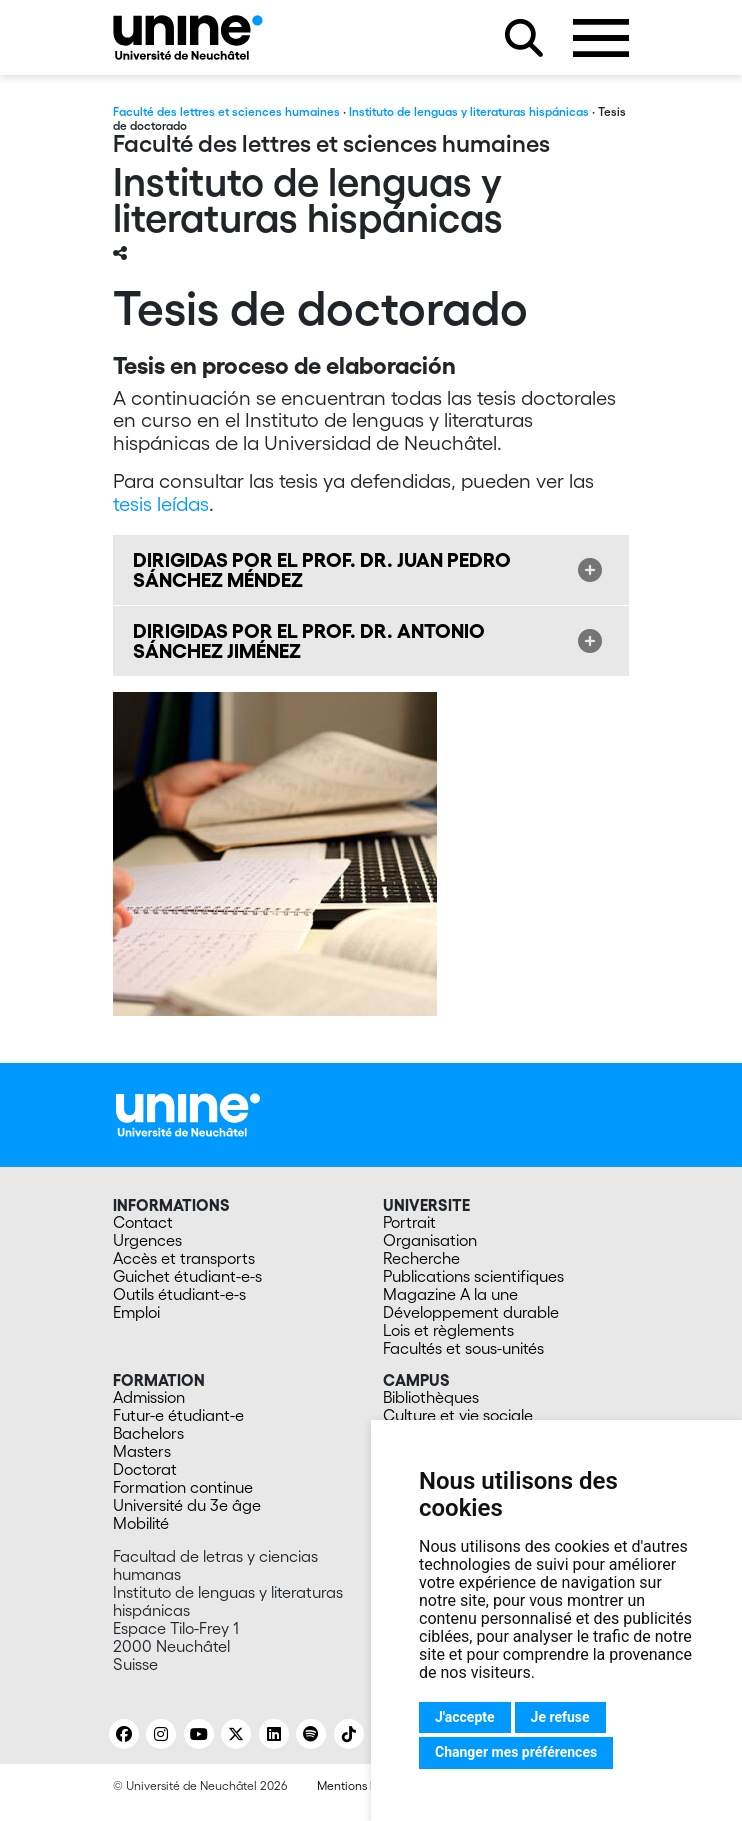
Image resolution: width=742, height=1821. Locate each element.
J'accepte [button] (465, 1717)
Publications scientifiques (473, 1276)
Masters (142, 1451)
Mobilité (141, 1523)
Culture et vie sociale (458, 1415)
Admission (149, 1397)
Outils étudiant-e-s (179, 1294)
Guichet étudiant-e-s (187, 1276)
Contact (143, 1222)
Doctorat (145, 1469)
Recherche (421, 1258)
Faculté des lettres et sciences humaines (226, 111)
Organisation (430, 1240)
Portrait (409, 1222)
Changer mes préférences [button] (516, 1752)
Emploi (136, 1312)
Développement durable (471, 1312)
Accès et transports (184, 1258)
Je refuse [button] (560, 1717)
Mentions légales (363, 1785)
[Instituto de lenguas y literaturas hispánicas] (188, 37)
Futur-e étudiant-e (178, 1415)
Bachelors (148, 1433)
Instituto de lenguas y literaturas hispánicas (469, 111)
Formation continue (183, 1487)
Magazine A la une (450, 1294)
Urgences (147, 1240)
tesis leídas (161, 504)
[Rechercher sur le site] (524, 38)
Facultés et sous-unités (463, 1348)
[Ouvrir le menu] (601, 38)
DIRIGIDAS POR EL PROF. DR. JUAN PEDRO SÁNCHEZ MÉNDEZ (322, 570)
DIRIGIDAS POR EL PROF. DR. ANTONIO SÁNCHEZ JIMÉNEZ (309, 641)
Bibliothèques (431, 1397)
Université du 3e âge (187, 1505)
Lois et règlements (448, 1330)
